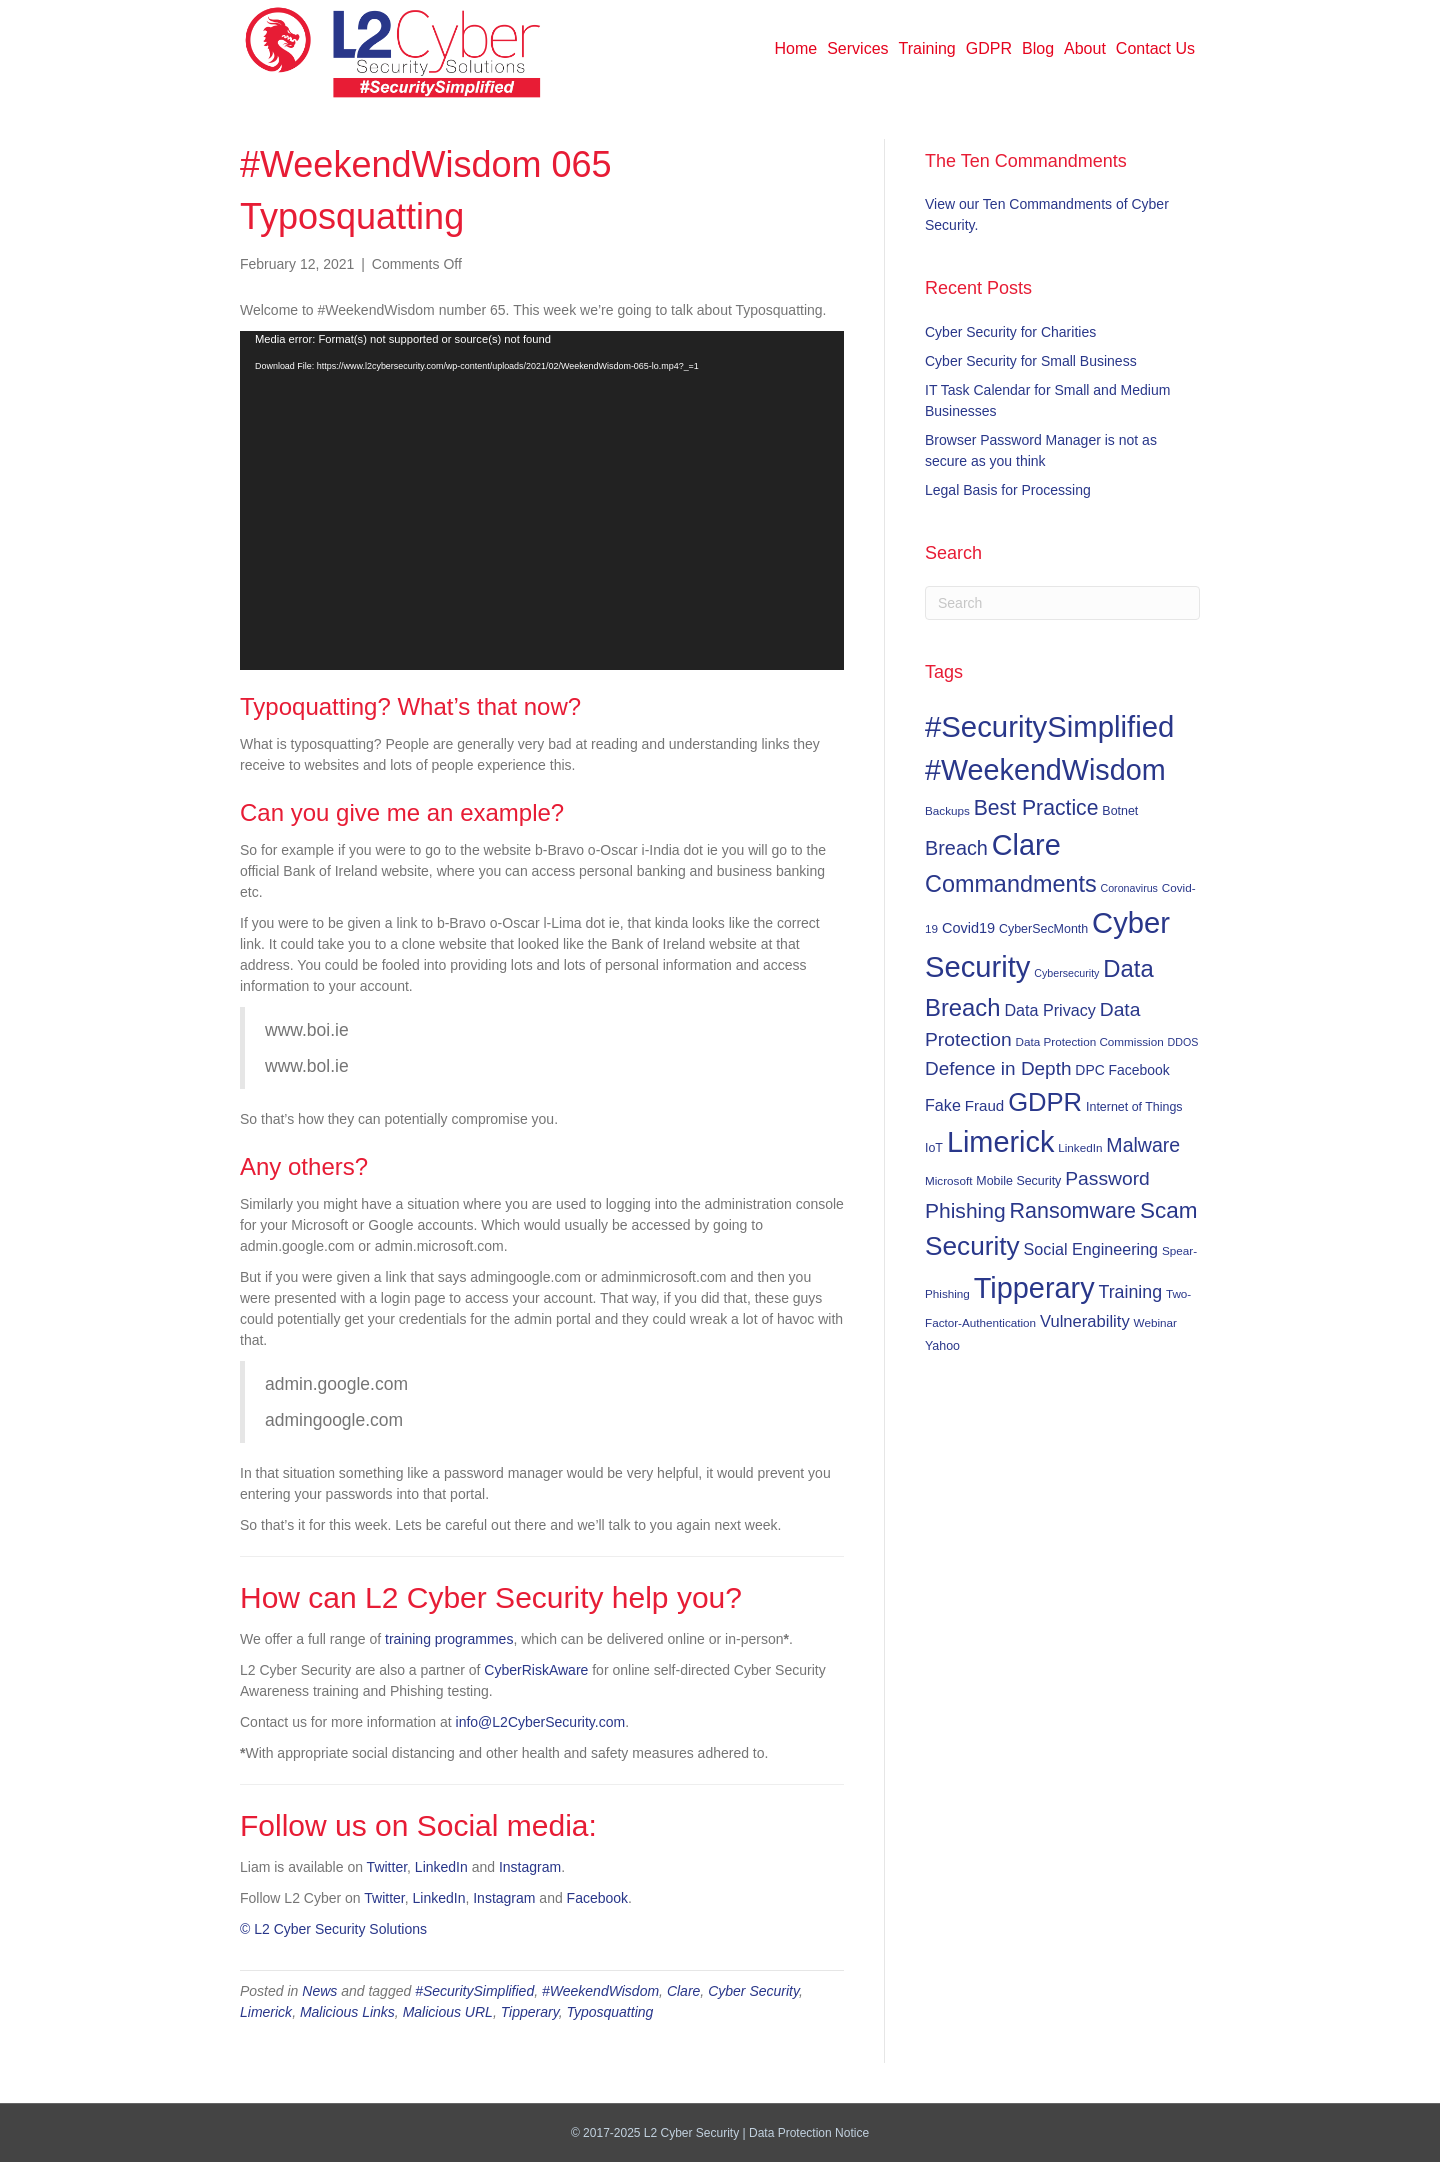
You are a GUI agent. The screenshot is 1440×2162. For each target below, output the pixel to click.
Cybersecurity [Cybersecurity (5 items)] (1066, 973)
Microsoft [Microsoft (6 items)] (948, 1180)
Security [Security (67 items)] (972, 1246)
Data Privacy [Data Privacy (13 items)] (1049, 1010)
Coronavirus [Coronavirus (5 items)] (1128, 888)
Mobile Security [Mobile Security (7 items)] (1018, 1181)
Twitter (387, 1867)
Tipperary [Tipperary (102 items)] (1034, 1288)
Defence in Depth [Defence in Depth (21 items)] (998, 1068)
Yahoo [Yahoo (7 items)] (942, 1346)
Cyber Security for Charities (1010, 332)
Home (796, 48)
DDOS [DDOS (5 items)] (1183, 1042)
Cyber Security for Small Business (1031, 361)
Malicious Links (347, 2012)
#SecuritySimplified (474, 1991)
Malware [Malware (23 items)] (1143, 1145)
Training (927, 48)
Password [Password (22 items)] (1107, 1178)
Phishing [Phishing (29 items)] (965, 1210)
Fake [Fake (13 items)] (943, 1105)
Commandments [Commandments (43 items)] (1011, 884)
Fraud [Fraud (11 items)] (984, 1105)
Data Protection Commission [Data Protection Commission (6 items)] (1090, 1041)
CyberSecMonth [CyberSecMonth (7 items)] (1043, 929)
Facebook (597, 1898)
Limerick (266, 2012)
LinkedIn (441, 1867)
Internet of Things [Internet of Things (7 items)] (1134, 1107)
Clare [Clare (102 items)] (1026, 845)
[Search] (1062, 603)
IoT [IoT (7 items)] (934, 1148)
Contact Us (1155, 48)
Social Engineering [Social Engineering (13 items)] (1091, 1249)
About (1085, 48)
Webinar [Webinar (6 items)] (1155, 1322)
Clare (683, 1991)
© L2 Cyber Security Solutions (333, 1929)
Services (857, 48)
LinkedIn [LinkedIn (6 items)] (1080, 1147)
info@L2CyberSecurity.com (541, 1722)
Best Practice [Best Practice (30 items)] (1036, 807)
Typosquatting (609, 2012)
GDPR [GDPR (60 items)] (1045, 1102)
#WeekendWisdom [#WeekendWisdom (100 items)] (1045, 770)
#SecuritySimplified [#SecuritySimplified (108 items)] (1049, 726)
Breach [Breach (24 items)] (956, 848)
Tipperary (530, 2012)
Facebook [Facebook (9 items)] (1139, 1070)
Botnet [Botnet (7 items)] (1120, 811)
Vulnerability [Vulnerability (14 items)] (1085, 1321)
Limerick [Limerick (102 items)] (1001, 1142)
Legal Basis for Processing (1008, 490)
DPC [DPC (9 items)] (1089, 1070)
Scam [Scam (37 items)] (1169, 1210)
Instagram (530, 1867)
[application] (542, 501)
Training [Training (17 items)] (1131, 1292)
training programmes (449, 1639)
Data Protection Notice (809, 2133)
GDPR (989, 48)
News (319, 1991)
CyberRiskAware (536, 1670)
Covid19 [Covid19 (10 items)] (968, 928)
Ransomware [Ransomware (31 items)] (1073, 1211)
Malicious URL (448, 2012)
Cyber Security (753, 1991)
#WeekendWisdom (600, 1991)
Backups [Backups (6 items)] (947, 810)
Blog (1038, 48)
